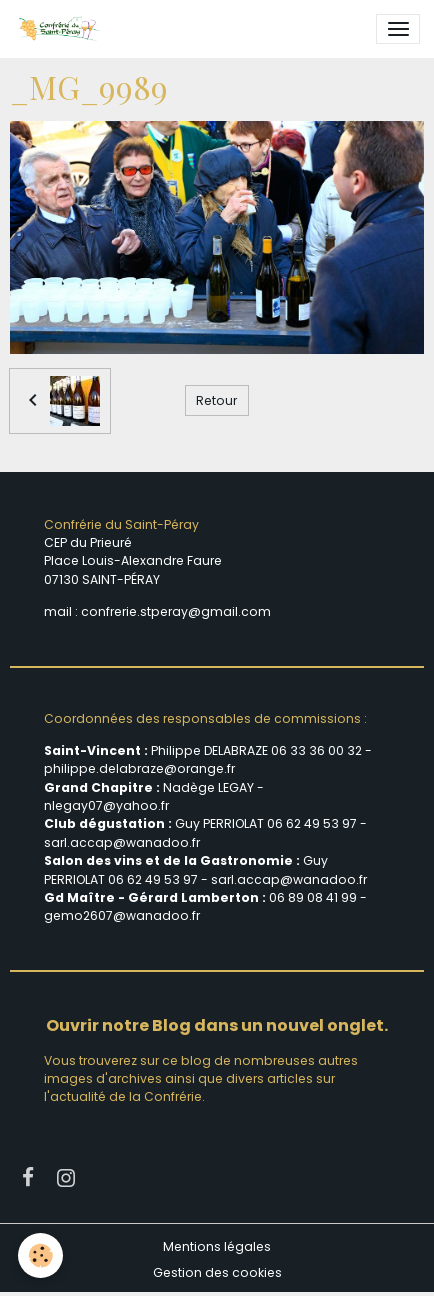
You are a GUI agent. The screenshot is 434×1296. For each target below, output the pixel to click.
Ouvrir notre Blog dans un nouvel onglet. (217, 1025)
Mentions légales (217, 1246)
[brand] (62, 29)
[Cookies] (40, 1255)
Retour (216, 400)
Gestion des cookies (217, 1272)
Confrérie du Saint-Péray (121, 524)
